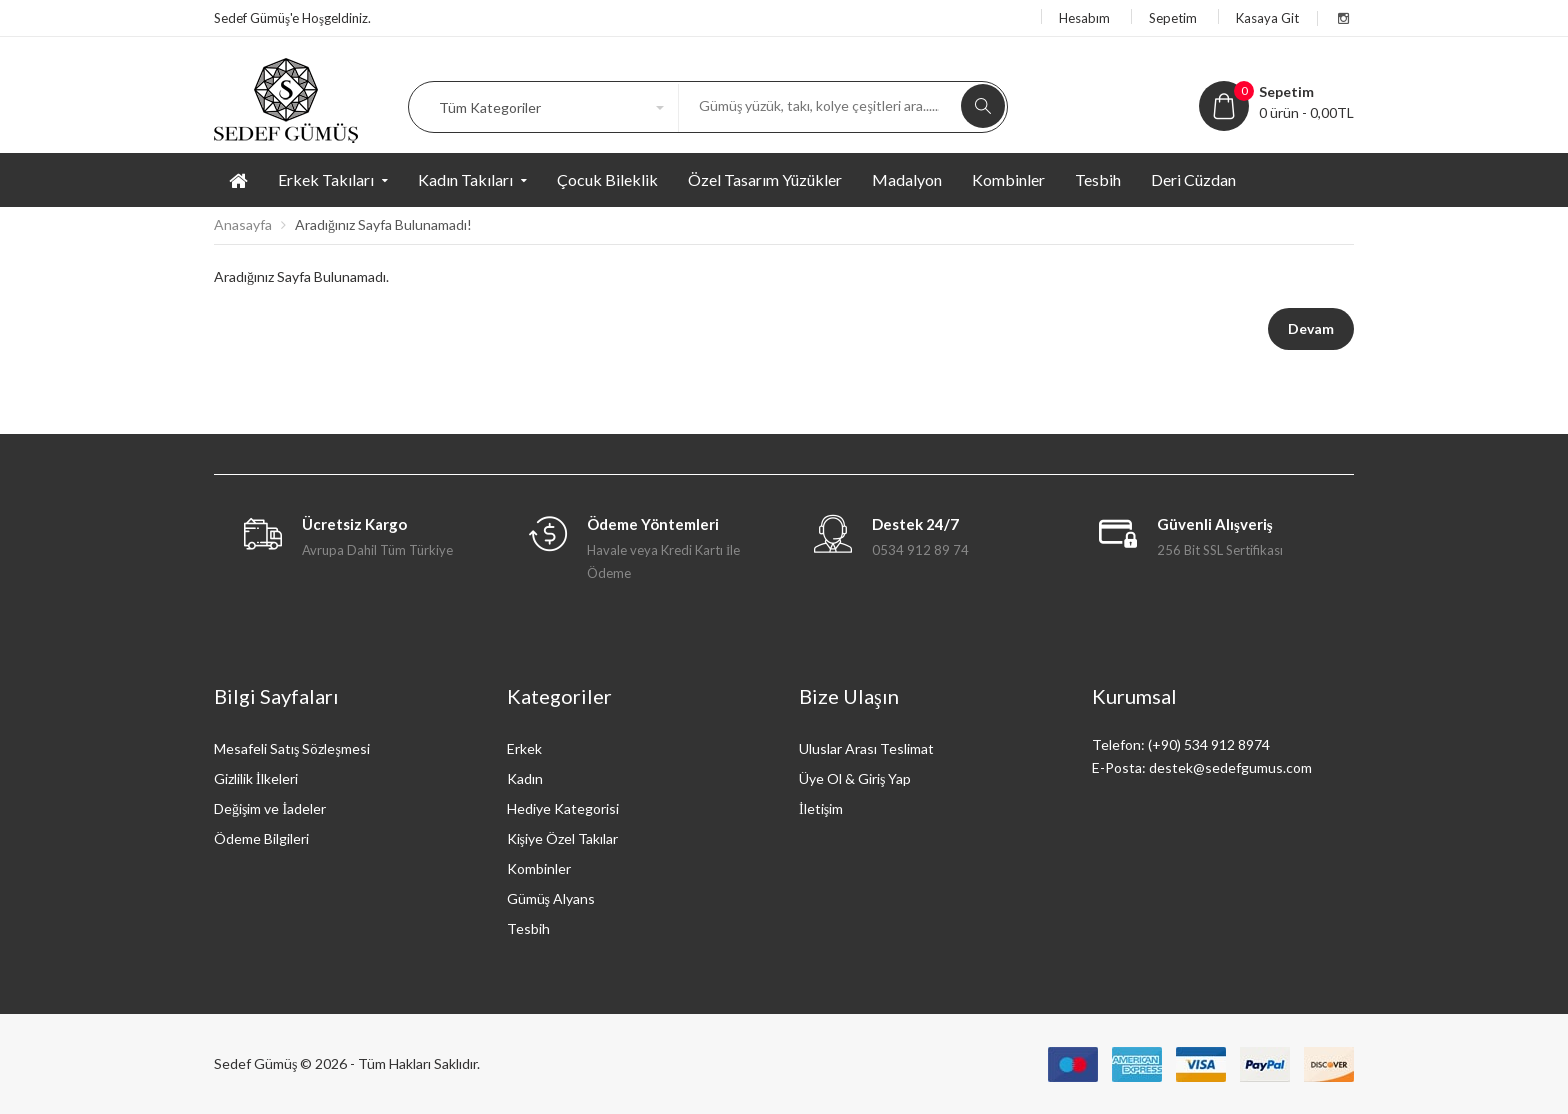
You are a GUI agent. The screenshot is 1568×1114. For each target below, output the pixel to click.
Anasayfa (243, 224)
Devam (1311, 328)
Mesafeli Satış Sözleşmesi (292, 748)
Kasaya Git (1267, 18)
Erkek (524, 748)
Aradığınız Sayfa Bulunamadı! (383, 224)
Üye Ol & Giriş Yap (855, 778)
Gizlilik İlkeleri (256, 778)
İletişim (821, 808)
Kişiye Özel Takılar (562, 838)
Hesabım (1084, 18)
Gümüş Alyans (551, 898)
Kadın (525, 778)
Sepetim (1173, 18)
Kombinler (539, 868)
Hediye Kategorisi (563, 808)
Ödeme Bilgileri (261, 838)
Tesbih (528, 928)
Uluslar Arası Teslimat (866, 748)
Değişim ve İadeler (270, 808)
